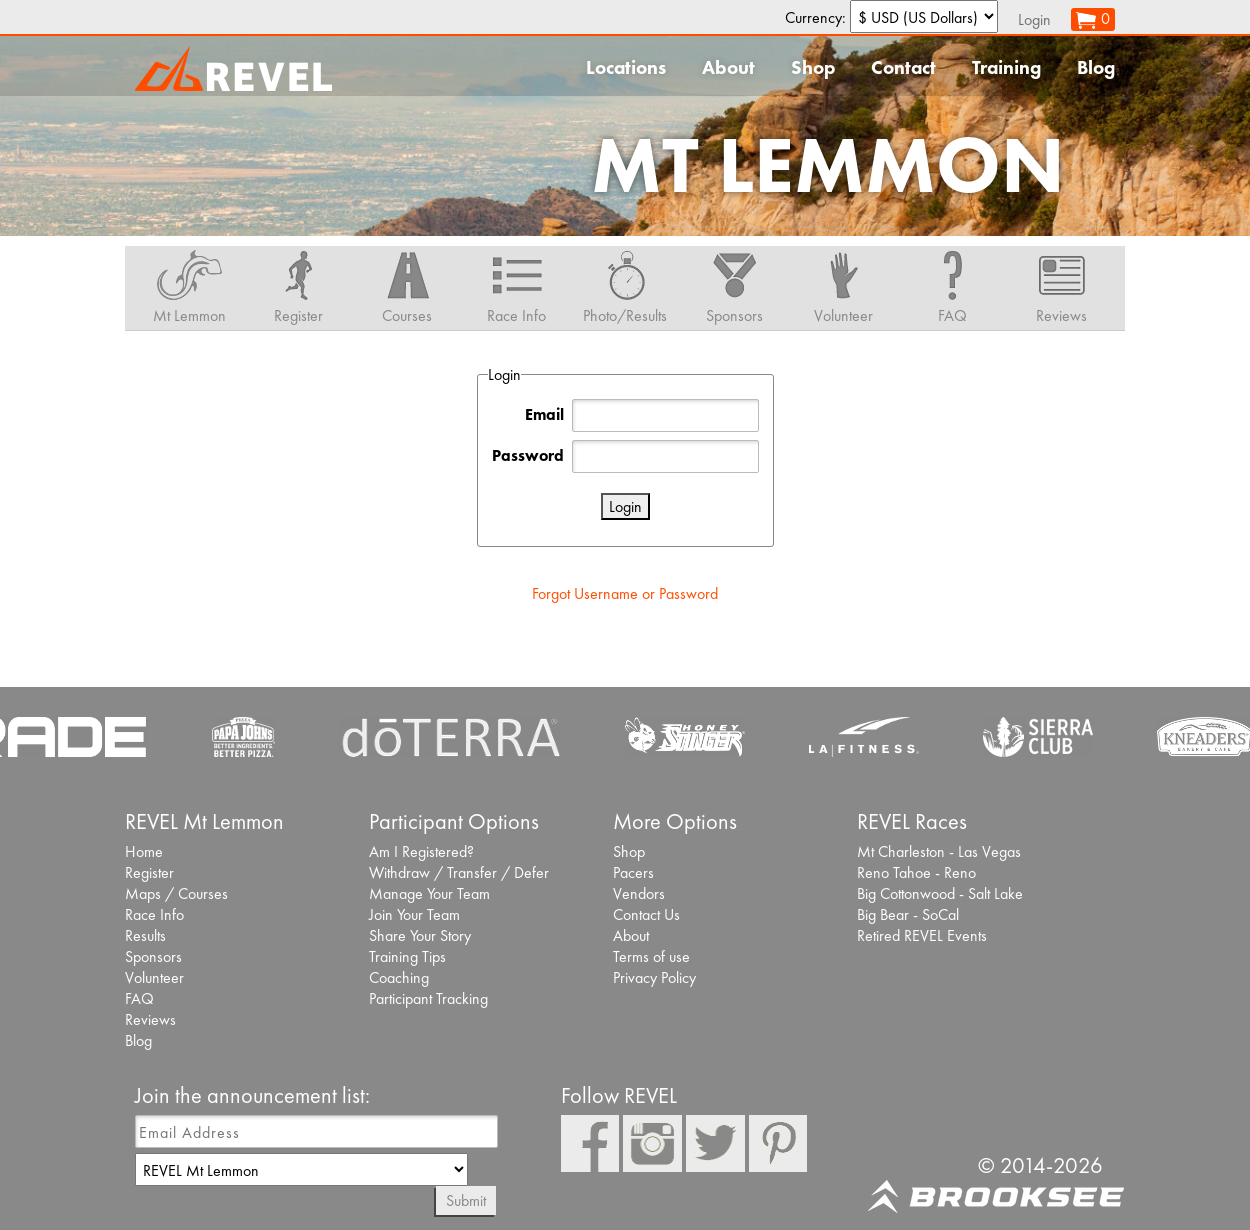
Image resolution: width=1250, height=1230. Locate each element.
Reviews (150, 1019)
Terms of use (651, 956)
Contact (903, 67)
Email (544, 414)
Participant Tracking (428, 998)
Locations (626, 67)
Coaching (399, 977)
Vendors (639, 893)
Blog (1096, 67)
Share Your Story (420, 935)
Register (149, 872)
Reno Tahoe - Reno (916, 872)
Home (144, 851)
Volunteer (154, 977)
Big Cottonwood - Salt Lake (940, 893)
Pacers (633, 872)
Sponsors (153, 956)
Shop (813, 67)
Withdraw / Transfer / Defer (459, 872)
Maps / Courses (176, 893)
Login (1034, 19)
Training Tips (407, 956)
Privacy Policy (654, 977)
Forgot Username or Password (625, 593)
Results (145, 935)
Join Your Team (414, 914)
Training (1006, 67)
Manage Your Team (429, 893)
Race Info (154, 914)
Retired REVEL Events (922, 935)
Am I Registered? (421, 851)
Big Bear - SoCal (908, 914)
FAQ (139, 998)
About (728, 67)
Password (528, 455)
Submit (466, 1200)
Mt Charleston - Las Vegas (939, 851)
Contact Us (646, 914)
